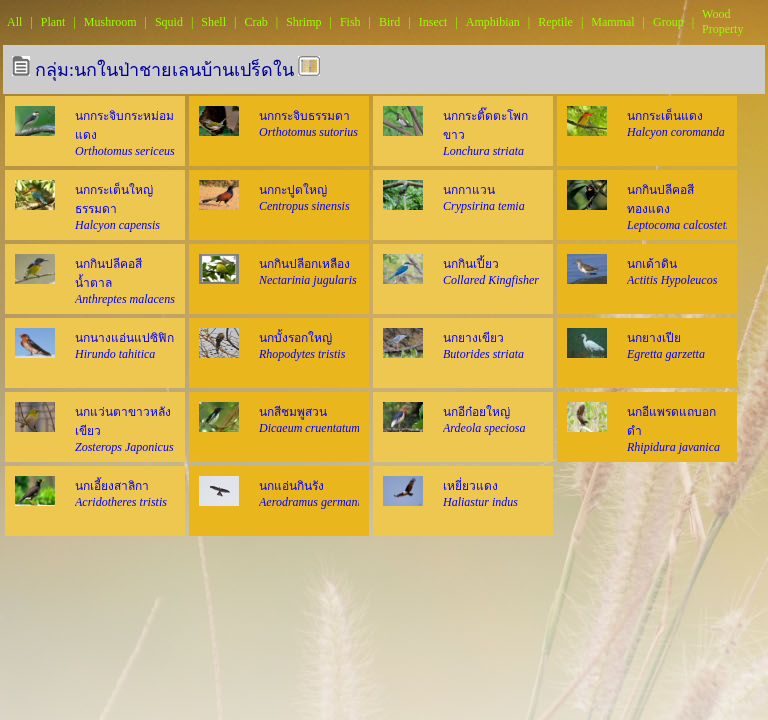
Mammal (612, 22)
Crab (255, 22)
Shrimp (303, 22)
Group (668, 22)
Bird (389, 22)
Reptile (555, 22)
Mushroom (110, 22)
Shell (213, 22)
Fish (350, 22)
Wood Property (722, 21)
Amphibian (493, 22)
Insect (433, 22)
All (14, 22)
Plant (53, 22)
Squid (169, 22)
